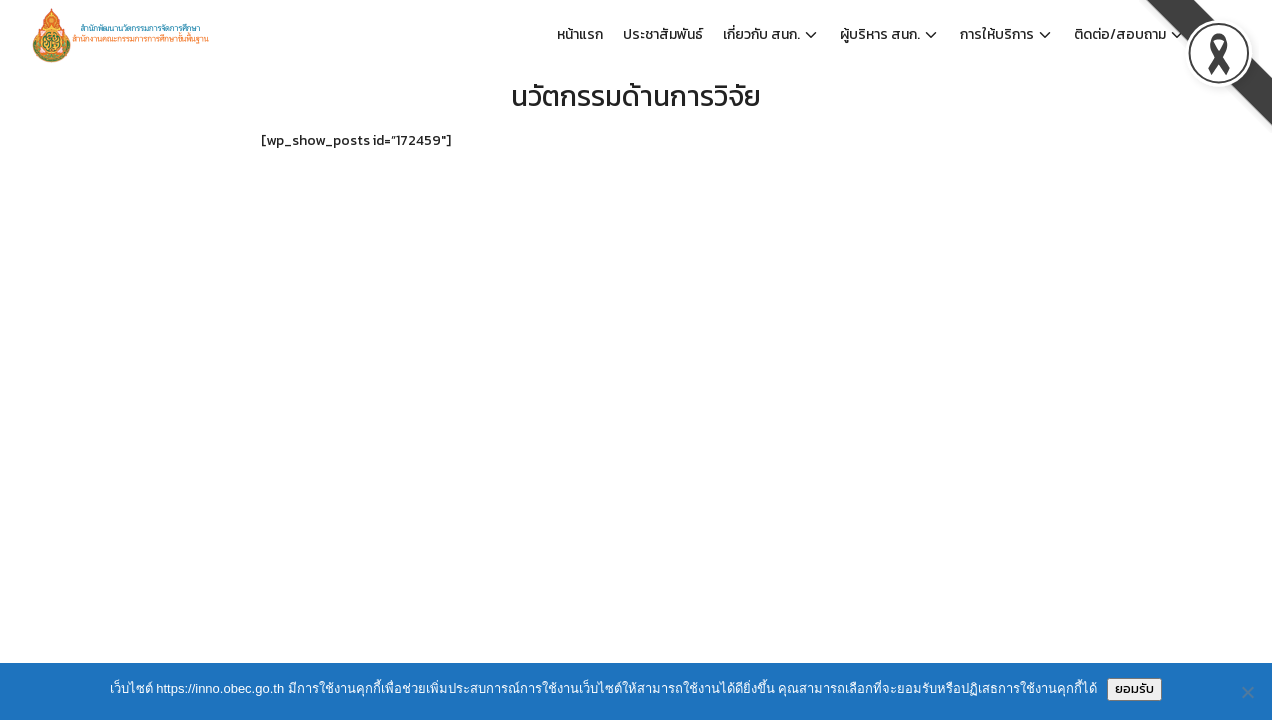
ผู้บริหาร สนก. (880, 34)
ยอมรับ (1134, 688)
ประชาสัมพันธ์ (663, 34)
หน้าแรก (580, 34)
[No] (1247, 692)
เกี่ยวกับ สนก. (761, 34)
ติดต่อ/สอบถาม (1120, 34)
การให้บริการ (997, 34)
